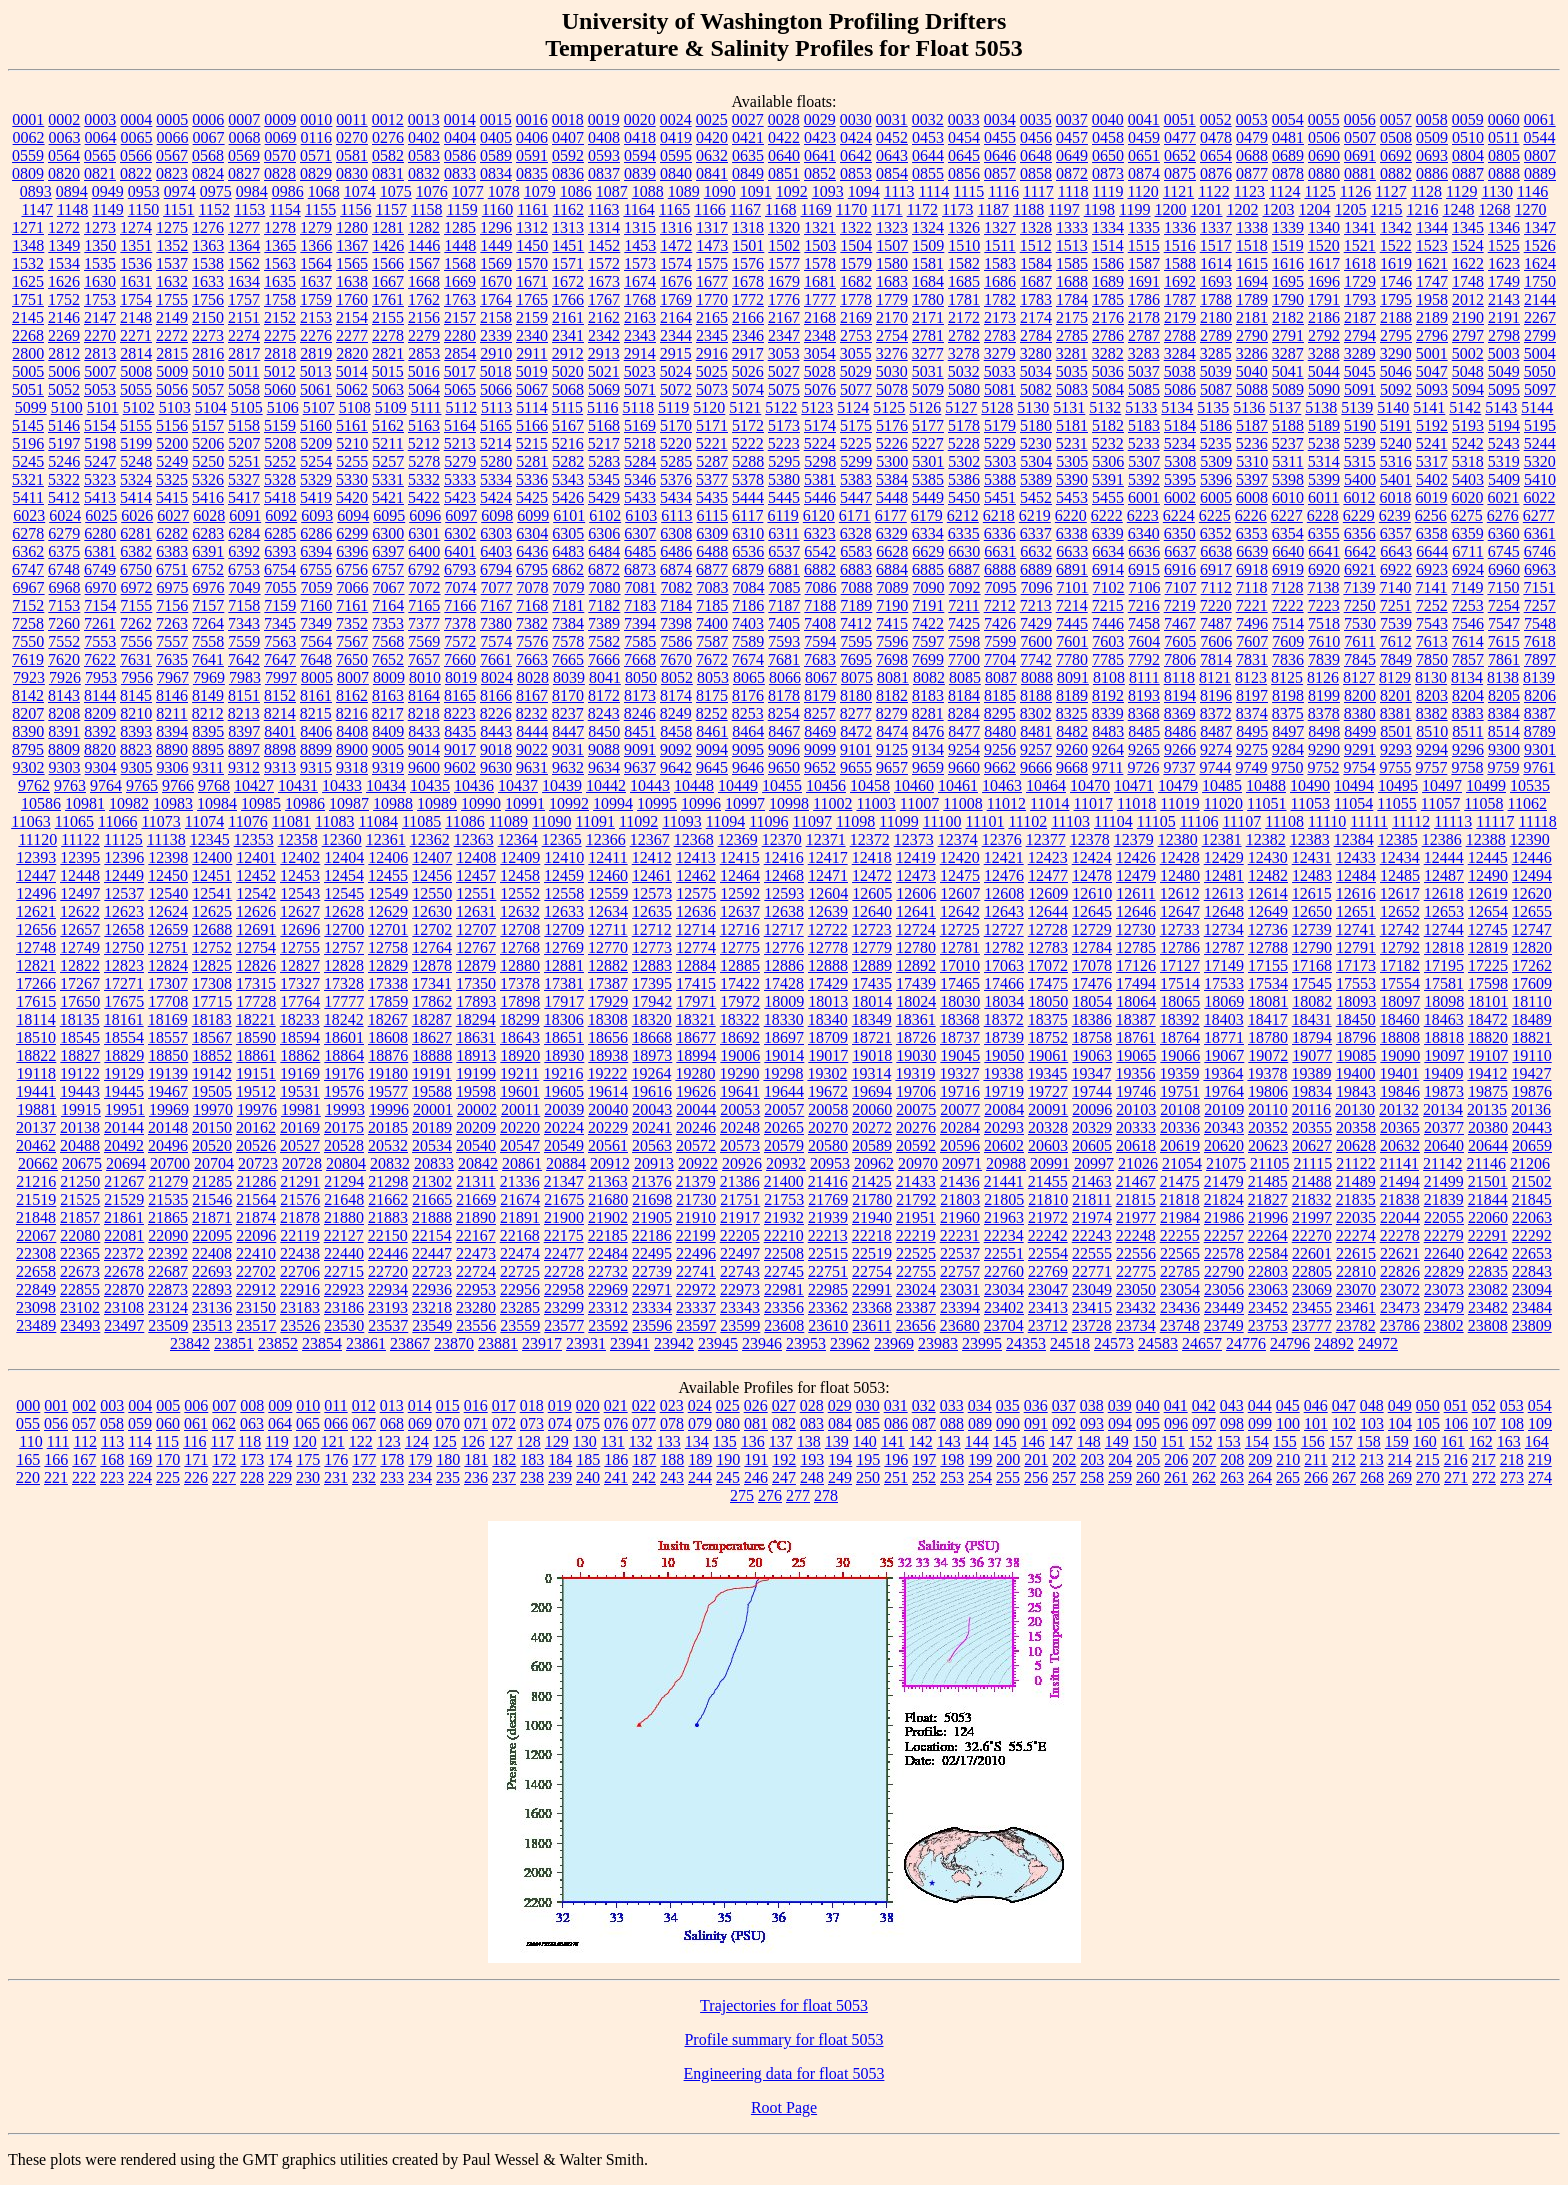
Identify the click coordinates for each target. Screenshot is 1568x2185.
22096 (256, 1235)
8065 (749, 677)
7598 (964, 641)
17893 (476, 1001)
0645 (964, 155)
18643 (520, 1037)
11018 (1136, 803)
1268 (1495, 209)
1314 (604, 227)
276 (770, 1495)
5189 (1324, 425)
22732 (608, 1271)
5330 (352, 479)
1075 (396, 191)
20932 (786, 1163)
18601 (344, 1037)
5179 (1000, 425)
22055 (1444, 1217)
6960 (1504, 569)
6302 (460, 533)
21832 (1312, 1199)
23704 (1004, 1325)
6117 (747, 515)
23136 (212, 1307)
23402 (1004, 1307)
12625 (212, 911)
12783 (1048, 947)
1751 (28, 299)
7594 (820, 641)
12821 (36, 965)
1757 (244, 299)
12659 (168, 929)
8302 (1036, 713)
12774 (696, 947)
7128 (1287, 587)
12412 (652, 857)
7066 (353, 587)
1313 (568, 227)
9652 (820, 767)
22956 (520, 1289)
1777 (820, 299)
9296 (1468, 749)
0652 (1180, 155)
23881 (498, 1343)
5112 (460, 407)
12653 (1444, 911)
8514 (1504, 731)
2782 (964, 335)
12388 (1486, 839)
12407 (432, 857)
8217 (388, 713)
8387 (1540, 713)
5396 (1216, 479)
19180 (388, 1073)
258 (1092, 1477)
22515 (828, 1253)
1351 (136, 245)
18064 (1136, 1001)
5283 (604, 461)
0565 (100, 155)
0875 (1180, 173)
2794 (1360, 335)
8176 (748, 695)
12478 (1092, 875)
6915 (1144, 569)
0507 (1360, 137)
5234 (1180, 443)
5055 (136, 389)
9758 (1467, 767)
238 (532, 1477)
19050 (1004, 1055)
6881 (784, 569)
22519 (872, 1253)
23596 (652, 1325)
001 (56, 1405)
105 (1428, 1423)
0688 (1252, 155)
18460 (1400, 1019)
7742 (1036, 659)
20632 (1400, 1145)
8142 (28, 695)
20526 (256, 1145)
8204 (1468, 695)
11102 (1027, 821)
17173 (1356, 965)
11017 (1092, 803)
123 (389, 1441)
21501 (1488, 1181)
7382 (532, 623)
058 (112, 1423)
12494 (1532, 875)
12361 (386, 839)
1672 (568, 281)
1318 (748, 227)
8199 (1324, 695)
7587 (712, 641)
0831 (388, 173)
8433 (424, 731)
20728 (302, 1163)
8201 (1396, 695)
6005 (1216, 497)
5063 (388, 389)
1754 (136, 299)
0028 (784, 119)
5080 (964, 389)
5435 (712, 497)
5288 (748, 461)
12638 (784, 911)
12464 (740, 875)
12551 (476, 893)
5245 (28, 461)
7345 (280, 623)
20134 (1443, 1109)
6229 (1359, 515)
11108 (1284, 821)
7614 (1468, 641)
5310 (1252, 461)
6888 (1000, 569)
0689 (1288, 155)
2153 (316, 317)
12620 (1532, 893)
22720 (388, 1271)
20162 (256, 1127)
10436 (474, 785)
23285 (520, 1307)
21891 (520, 1217)
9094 (712, 749)
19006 (740, 1055)
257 (1064, 1477)
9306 (173, 767)
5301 (928, 461)
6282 (172, 533)
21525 (80, 1199)
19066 (1180, 1055)
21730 (696, 1199)
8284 (964, 713)
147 (1061, 1441)
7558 (208, 641)
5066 (496, 389)
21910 (696, 1217)
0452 (892, 137)
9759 (1503, 767)
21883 (388, 1217)
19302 (827, 1073)
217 (1484, 1459)
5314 (1324, 461)
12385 (1398, 839)
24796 (1290, 1343)
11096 (768, 821)
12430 (1268, 857)
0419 (676, 137)
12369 (738, 839)
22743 (740, 1271)
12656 (36, 929)
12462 (696, 875)
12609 (1048, 893)
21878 (300, 1217)
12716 (740, 929)
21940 (872, 1217)
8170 (568, 695)
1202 (1243, 209)
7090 (929, 587)
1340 (1324, 227)
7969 (209, 677)
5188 (1288, 425)
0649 (1072, 155)
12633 (564, 911)
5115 (567, 407)
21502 (1532, 1181)
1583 (1000, 263)
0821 (100, 173)
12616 (1356, 893)
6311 (783, 533)
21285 (212, 1181)
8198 (1288, 695)
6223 (1143, 515)
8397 (244, 731)
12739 (1312, 929)
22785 (1180, 1271)
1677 (712, 281)
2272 (172, 335)
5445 (784, 497)
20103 (1136, 1109)
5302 (964, 461)
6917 (1216, 569)
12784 (1092, 947)
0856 (964, 173)
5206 (208, 443)
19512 (256, 1091)
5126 (925, 407)
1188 (1028, 209)
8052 (677, 677)
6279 (64, 533)
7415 (892, 623)
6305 (568, 533)
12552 (520, 893)
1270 (1531, 209)
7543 (1432, 623)
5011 (243, 371)
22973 (740, 1289)
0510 (1468, 137)
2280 (460, 335)
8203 (1432, 695)
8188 (1036, 695)
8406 (316, 731)
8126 (1323, 677)
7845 (1360, 659)
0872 (1072, 173)
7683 (820, 659)
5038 (1180, 371)
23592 (608, 1325)
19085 (1356, 1055)
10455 (782, 785)
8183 (928, 695)
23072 (1400, 1289)
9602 (460, 767)
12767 (476, 947)
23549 (432, 1325)
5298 (820, 461)
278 (826, 1495)
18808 (1400, 1037)
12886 (784, 965)
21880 (344, 1217)
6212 (963, 515)
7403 (748, 623)
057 (84, 1423)
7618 (1540, 641)
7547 (1504, 623)
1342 (1396, 227)
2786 (1108, 335)
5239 (1360, 443)
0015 (496, 119)
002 (84, 1405)
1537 (172, 263)
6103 (641, 515)
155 (1285, 1441)
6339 (1108, 533)
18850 (168, 1055)
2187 (1360, 317)
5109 (391, 407)
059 (140, 1423)
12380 (1178, 839)
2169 (856, 317)
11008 (962, 803)
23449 (1224, 1307)
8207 (28, 713)
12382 (1266, 839)
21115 (1312, 1163)
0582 (388, 155)
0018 (568, 119)
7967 (173, 677)
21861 (124, 1217)
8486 (1180, 731)
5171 (712, 425)
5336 (532, 479)
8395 (208, 731)
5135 (1213, 407)
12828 (344, 965)
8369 (1180, 713)
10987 (349, 803)
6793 (460, 569)
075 (588, 1423)
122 (361, 1441)
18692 (740, 1037)
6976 (209, 587)
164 (1537, 1441)
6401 (460, 551)
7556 (136, 641)
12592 (740, 893)
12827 (300, 965)
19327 (959, 1073)
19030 (916, 1055)
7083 (713, 587)
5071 (640, 389)
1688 (1072, 281)
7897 (1540, 659)
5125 (889, 407)
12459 (564, 875)
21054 (1182, 1163)
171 (196, 1459)
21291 (300, 1181)
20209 (476, 1127)
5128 (997, 407)
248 (812, 1477)
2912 (568, 353)
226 (196, 1477)
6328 (856, 533)
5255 (352, 461)
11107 (1241, 821)
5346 (640, 479)
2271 (136, 335)
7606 (1216, 641)
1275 (172, 227)
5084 (1108, 389)
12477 (1048, 875)
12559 (608, 893)
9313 (280, 767)
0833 (460, 173)
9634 (604, 767)
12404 (344, 857)
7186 (748, 605)
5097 (1540, 389)
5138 (1321, 407)
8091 (1073, 677)
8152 (280, 695)
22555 (1092, 1253)
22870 (124, 1289)
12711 (607, 929)
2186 (1324, 317)
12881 (564, 965)
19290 (739, 1073)
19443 (80, 1091)
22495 (652, 1253)
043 (1232, 1405)
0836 (568, 173)
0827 (244, 173)
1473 (712, 245)
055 (28, 1423)
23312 (608, 1307)
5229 (1000, 443)
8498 (1324, 731)
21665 (432, 1199)
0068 (245, 137)
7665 (568, 659)
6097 (461, 515)
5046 (1396, 371)
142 (921, 1441)
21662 (388, 1199)
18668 (652, 1037)
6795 (532, 569)
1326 (964, 227)
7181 (568, 605)
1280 (352, 227)
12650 (1312, 911)
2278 (388, 335)
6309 (712, 533)
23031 (960, 1289)
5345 (604, 479)
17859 (388, 1001)
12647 (1180, 911)
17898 (520, 1001)
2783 (1000, 335)
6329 (892, 533)
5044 (1324, 371)
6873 (640, 569)
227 (224, 1477)
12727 (1004, 929)
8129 (1395, 677)
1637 (316, 281)
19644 (784, 1091)
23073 (1444, 1289)
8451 (640, 731)
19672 (828, 1091)
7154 (100, 605)
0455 (1000, 137)
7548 (1540, 623)
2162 (604, 317)
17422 (740, 983)
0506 (1324, 137)
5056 (172, 389)
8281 (928, 713)
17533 (1224, 983)
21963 (1004, 1217)
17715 (212, 1001)
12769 (564, 947)
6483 (568, 551)
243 (672, 1477)
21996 (1268, 1217)
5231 (1072, 443)
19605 (564, 1091)
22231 (960, 1235)
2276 (316, 335)
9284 (1288, 749)
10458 (870, 785)
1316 (676, 227)
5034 (1036, 371)
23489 (36, 1325)
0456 (1036, 137)
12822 (80, 965)
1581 (928, 263)
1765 (532, 299)
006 (196, 1405)
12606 (916, 893)
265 (1288, 1477)
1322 (856, 227)
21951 (916, 1217)
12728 (1048, 929)
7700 (964, 659)
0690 (1324, 155)
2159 (532, 317)
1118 (1073, 191)
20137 (36, 1127)
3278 (964, 353)
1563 (280, 263)
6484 (604, 551)
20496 (168, 1145)
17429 (828, 983)
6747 (28, 569)
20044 (696, 1109)
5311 (1287, 461)
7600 (1036, 641)
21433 (916, 1181)
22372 (124, 1253)
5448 (892, 497)
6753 (244, 569)
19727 (1048, 1091)
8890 (172, 749)
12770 (608, 947)
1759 (316, 299)
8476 (928, 731)
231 (336, 1477)
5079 (928, 389)
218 (1512, 1459)
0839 (640, 173)
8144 (100, 695)
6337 (1036, 533)
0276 (388, 137)
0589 (496, 155)
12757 (344, 947)
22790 (1224, 1271)
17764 (300, 1001)
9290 (1324, 749)
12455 (388, 875)
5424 (496, 497)
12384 (1354, 839)
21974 (1092, 1217)
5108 (355, 407)
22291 (1488, 1235)
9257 (1036, 749)
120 (305, 1441)
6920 (1324, 569)
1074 (360, 191)
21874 (256, 1217)
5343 (568, 479)
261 (1176, 1477)
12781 (960, 947)
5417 (244, 497)
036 (1036, 1405)
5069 (604, 389)
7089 (893, 587)
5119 (673, 407)
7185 (712, 605)
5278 (424, 461)
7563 (280, 641)
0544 (1539, 137)
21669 (476, 1199)
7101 (1073, 587)
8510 (1432, 731)
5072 (676, 389)
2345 (712, 335)
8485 (1144, 731)
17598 (1488, 983)
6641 (1324, 551)
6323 (820, 533)
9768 (214, 785)
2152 (280, 317)
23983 (938, 1343)
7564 (316, 641)
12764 (432, 947)
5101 (103, 407)
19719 (1004, 1091)
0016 (532, 119)
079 (700, 1423)
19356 (1135, 1073)
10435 (430, 785)
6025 (101, 515)
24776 (1246, 1343)
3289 (1360, 353)
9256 (1000, 749)
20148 (168, 1127)
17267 (80, 983)
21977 (1136, 1217)
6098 (497, 515)
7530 (1360, 623)
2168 (820, 317)
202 (1064, 1459)
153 (1229, 1441)
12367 (650, 839)
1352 (172, 245)
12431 (1312, 857)
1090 (720, 191)
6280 (100, 533)
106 (1456, 1423)
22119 (299, 1235)
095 (1148, 1423)
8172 (604, 695)
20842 (478, 1163)
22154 (432, 1235)
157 (1341, 1441)
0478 (1216, 137)
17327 (300, 983)
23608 (784, 1325)
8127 (1359, 677)
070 (448, 1423)
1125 (1319, 191)
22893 (212, 1289)
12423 (1048, 857)
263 (1232, 1477)
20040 (608, 1109)
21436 (960, 1181)
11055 (1396, 803)
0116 (316, 137)
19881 (37, 1109)
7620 (64, 659)
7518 (1324, 623)
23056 (1224, 1289)
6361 (1540, 533)
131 (613, 1441)
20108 (1180, 1109)
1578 (820, 263)
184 (560, 1459)
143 (949, 1441)
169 (140, 1459)
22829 (1444, 1271)
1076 (432, 191)
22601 (1312, 1253)
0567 (172, 155)
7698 (892, 659)
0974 (180, 191)
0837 (604, 173)
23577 (564, 1325)
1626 (64, 281)
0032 (928, 119)
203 (1092, 1459)
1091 (756, 191)
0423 (820, 137)
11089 (508, 821)
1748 (1468, 281)
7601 (1072, 641)
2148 (136, 317)
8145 (136, 695)
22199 (696, 1235)
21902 (608, 1217)
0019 (604, 119)
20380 (1488, 1127)
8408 (352, 731)
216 (1456, 1459)
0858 (1036, 173)
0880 (1324, 173)
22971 (652, 1289)
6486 (676, 551)
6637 (1180, 551)
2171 (928, 317)
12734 (1224, 929)
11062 (1527, 803)
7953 (101, 677)
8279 (892, 713)
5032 (964, 371)
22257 (1224, 1235)
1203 (1279, 209)
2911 (531, 353)
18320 (652, 1019)
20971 (962, 1163)
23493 (80, 1325)
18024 (916, 1001)
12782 (1004, 947)
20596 (960, 1145)
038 (1092, 1405)
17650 (80, 1001)
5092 (1396, 389)
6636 (1144, 551)
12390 (1530, 839)
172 (224, 1459)
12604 (828, 893)
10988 (393, 803)
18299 (520, 1019)
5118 (638, 407)
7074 (461, 587)
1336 (1180, 227)
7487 (1216, 623)
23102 (80, 1307)
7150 (1503, 587)
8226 (496, 713)
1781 (964, 299)
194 (840, 1459)
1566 (388, 263)
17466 (1004, 983)
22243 (1092, 1235)
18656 (608, 1037)
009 (280, 1405)
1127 (1390, 191)
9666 (1036, 767)
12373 (914, 839)
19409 (1443, 1073)
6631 (1000, 551)
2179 (1180, 317)
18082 (1312, 1001)
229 (280, 1477)
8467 (784, 731)
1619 (1396, 263)
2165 (712, 317)
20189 (432, 1127)
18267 (388, 1019)
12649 (1268, 911)
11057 (1440, 803)
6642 (1360, 551)
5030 (892, 371)
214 (1400, 1459)
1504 (856, 245)
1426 (388, 245)
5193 (1468, 425)
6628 (892, 551)
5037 (1144, 371)
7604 (1144, 641)
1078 (504, 191)
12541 (212, 893)
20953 (830, 1163)
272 (1484, 1477)
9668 (1072, 767)
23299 (564, 1307)
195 (868, 1459)
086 (896, 1423)
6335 (964, 533)
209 (1260, 1459)
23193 (388, 1307)
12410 (564, 857)
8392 (100, 731)
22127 (344, 1235)
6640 (1288, 551)
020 (588, 1405)
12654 (1488, 911)
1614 (1216, 263)
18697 (784, 1037)
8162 (352, 695)
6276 (1503, 515)
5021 (604, 371)
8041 (605, 677)
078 (672, 1423)
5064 (424, 389)
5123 (817, 407)
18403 (1224, 1019)
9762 (34, 785)
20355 (1312, 1127)
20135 (1487, 1109)
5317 (1432, 461)
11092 (638, 821)
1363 (208, 245)
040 (1148, 1405)
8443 (496, 731)
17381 (564, 983)
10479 (1178, 785)
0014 (460, 119)
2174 (1036, 317)
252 (924, 1477)
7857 (1468, 659)
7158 (244, 605)
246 (756, 1477)
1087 (612, 191)
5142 (1465, 407)
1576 (748, 263)
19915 (81, 1109)
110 (30, 1441)
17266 (36, 983)
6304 (532, 533)
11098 (855, 821)
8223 (460, 713)
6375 (64, 551)
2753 (856, 335)
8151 (244, 695)
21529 (124, 1199)
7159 (280, 605)
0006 (208, 119)
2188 (1396, 317)
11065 (74, 821)
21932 (784, 1217)
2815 (172, 353)
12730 (1136, 929)
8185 (1000, 695)
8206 (1540, 695)
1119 (1108, 191)
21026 (1138, 1163)
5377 (712, 479)
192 (784, 1459)
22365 (80, 1253)
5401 (1396, 479)
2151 (244, 317)
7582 (604, 641)
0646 (1000, 155)
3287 (1288, 353)
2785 (1072, 335)
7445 (1072, 623)
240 (588, 1477)
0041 (1144, 119)
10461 (958, 785)
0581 (352, 155)
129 (557, 1441)
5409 (1504, 479)
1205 (1351, 209)
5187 (1252, 425)
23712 (1048, 1325)
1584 (1036, 263)
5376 (676, 479)
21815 (1136, 1199)
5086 (1180, 389)
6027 (173, 515)
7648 (316, 659)
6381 (100, 551)
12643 (1004, 911)
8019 (461, 677)
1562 (244, 263)
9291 (1360, 749)
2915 (676, 353)
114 (139, 1441)
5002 (1468, 353)
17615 (36, 1001)
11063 (30, 821)
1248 (1459, 209)
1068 (324, 191)
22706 (300, 1271)
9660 (964, 767)
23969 (894, 1343)
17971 (696, 1001)
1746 (1396, 281)
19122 (80, 1073)
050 (1428, 1405)
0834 (496, 173)
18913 (476, 1055)
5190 (1360, 425)
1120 (1142, 191)
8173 (640, 695)
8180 (856, 695)
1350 (100, 245)
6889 (1036, 569)
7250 (1360, 605)
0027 (748, 119)
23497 (124, 1325)
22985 (828, 1289)
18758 (1092, 1037)
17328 (344, 983)
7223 (1324, 605)
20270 (828, 1127)
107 (1484, 1423)
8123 (1251, 677)
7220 (1216, 605)
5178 (964, 425)
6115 (712, 515)
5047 (1432, 371)
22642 (1488, 1253)
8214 (280, 713)
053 (1512, 1405)
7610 (1324, 641)
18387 (1136, 1019)
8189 (1072, 695)
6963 (1540, 569)
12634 (608, 911)
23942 (674, 1343)
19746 (1136, 1091)
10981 (85, 803)
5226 (892, 443)
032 (924, 1405)
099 (1260, 1423)
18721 (872, 1037)
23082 (1488, 1289)
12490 (1488, 875)
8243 (604, 713)
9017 (460, 749)
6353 (1252, 533)
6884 (892, 569)
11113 (1453, 821)
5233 (1144, 443)
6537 (784, 551)
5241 (1432, 443)
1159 (461, 209)
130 (585, 1441)
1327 (1000, 227)
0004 (136, 119)
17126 (1136, 965)
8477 (964, 731)
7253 (1468, 605)
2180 (1216, 317)
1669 (460, 281)
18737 (960, 1037)
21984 (1180, 1217)
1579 (856, 263)
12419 (916, 857)
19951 (125, 1109)
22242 (1048, 1235)
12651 (1356, 911)
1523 (1432, 245)
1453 (640, 245)
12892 (916, 965)
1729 (1360, 281)
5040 (1252, 371)
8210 (136, 713)
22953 (476, 1289)
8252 (712, 713)
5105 (247, 407)
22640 (1444, 1253)
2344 (676, 335)
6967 (29, 587)
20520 (212, 1145)
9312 (244, 767)
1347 (1540, 227)
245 (728, 1477)
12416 (784, 857)
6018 (1395, 497)
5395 (1180, 479)
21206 (1530, 1163)
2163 (640, 317)
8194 (1180, 695)
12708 (520, 929)
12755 (300, 947)
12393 (36, 857)
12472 (872, 875)
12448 (80, 875)
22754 (872, 1271)
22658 (36, 1271)
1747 (1432, 281)
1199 (1134, 209)
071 (476, 1423)
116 (194, 1441)
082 (784, 1423)
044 (1260, 1405)
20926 (742, 1163)
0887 (1468, 173)
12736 (1268, 929)
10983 (173, 803)
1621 (1432, 263)
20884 (566, 1163)
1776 (784, 299)
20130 (1355, 1109)
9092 (676, 749)
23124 (168, 1307)
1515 (1144, 245)
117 (222, 1441)
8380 (1360, 713)
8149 (208, 695)
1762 (424, 299)
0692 (1396, 155)
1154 (284, 209)
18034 (1004, 1001)
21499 (1444, 1181)
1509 (928, 245)
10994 (613, 803)
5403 (1468, 479)
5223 (784, 443)
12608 (1004, 893)
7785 (1108, 659)
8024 (497, 677)
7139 (1359, 587)
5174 (820, 425)
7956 (137, 677)
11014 (1049, 803)
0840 (676, 173)
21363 (608, 1181)
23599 (740, 1325)
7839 (1324, 659)
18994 (696, 1055)
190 (728, 1459)
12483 (1312, 875)
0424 (856, 137)
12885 (740, 965)
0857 (1000, 173)
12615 (1312, 893)
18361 (916, 1019)
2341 (568, 335)
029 (840, 1405)
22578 (1224, 1253)
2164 (676, 317)
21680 (608, 1199)
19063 (1092, 1055)
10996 (701, 803)
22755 (916, 1271)
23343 (740, 1307)
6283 (208, 533)
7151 (1539, 587)
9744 (1215, 767)
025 (728, 1405)
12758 (388, 947)
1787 (1180, 299)
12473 (916, 875)
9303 (65, 767)
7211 (963, 605)
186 (616, 1459)
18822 (36, 1055)
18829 (124, 1055)
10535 (1530, 785)
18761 (1136, 1037)
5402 (1432, 479)
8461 (712, 731)
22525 (916, 1253)
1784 (1072, 299)
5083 (1072, 389)
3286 (1252, 353)
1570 (532, 263)
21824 (1224, 1199)
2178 (1144, 317)
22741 (696, 1271)
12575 (696, 893)
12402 (300, 857)
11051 (1266, 803)
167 (84, 1459)
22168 (520, 1235)
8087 (1001, 677)
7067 (389, 587)
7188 (820, 605)
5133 (1141, 407)
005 (168, 1405)
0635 (748, 155)
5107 (319, 407)
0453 (928, 137)
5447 (856, 497)
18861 (256, 1055)
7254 (1504, 605)
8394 (172, 731)
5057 (208, 389)
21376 (652, 1181)
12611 (1135, 893)
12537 (124, 893)
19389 (1311, 1073)
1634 (244, 281)
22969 (608, 1289)
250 (868, 1477)
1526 (1540, 245)
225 (168, 1477)
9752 (1323, 767)
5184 (1180, 425)
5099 (31, 407)
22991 (872, 1289)
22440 (344, 1253)
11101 (985, 821)
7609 (1288, 641)
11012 (1006, 803)
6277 (1539, 515)
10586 (41, 803)
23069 (1312, 1289)
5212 (424, 443)
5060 (280, 389)
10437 (518, 785)
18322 (740, 1019)
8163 (388, 695)
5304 (1036, 461)
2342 (604, 335)
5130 (1033, 407)
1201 (1207, 209)
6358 (1432, 533)
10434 (386, 785)
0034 (1000, 119)
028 (812, 1405)
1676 (676, 281)
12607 (960, 893)
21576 (300, 1199)
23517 (256, 1325)
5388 (1000, 479)
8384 (1504, 713)
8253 (748, 713)
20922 (698, 1163)
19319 (915, 1073)
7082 (677, 587)
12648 (1224, 911)
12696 (300, 929)
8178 (784, 695)
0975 (216, 191)
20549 (564, 1145)
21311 (475, 1181)
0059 (1468, 119)
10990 (481, 803)
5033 (1000, 371)
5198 (100, 443)
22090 (168, 1235)
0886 (1432, 173)
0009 (280, 119)
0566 (136, 155)
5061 (316, 389)
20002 (477, 1109)
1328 (1036, 227)
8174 (676, 695)
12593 (784, 893)
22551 (1004, 1253)
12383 (1310, 839)
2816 (208, 353)
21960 (960, 1217)
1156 (355, 209)
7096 (1037, 587)
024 (700, 1405)
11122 (80, 839)
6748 (64, 569)
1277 (244, 227)
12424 (1092, 857)
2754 (892, 335)
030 (868, 1405)
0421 (748, 137)
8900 (352, 749)
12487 (1444, 875)
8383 (1468, 713)
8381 (1396, 713)
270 (1428, 1477)
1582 (964, 263)
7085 (785, 587)
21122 (1355, 1163)
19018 (872, 1055)
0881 (1360, 173)
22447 (432, 1253)
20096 (1092, 1109)
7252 (1432, 605)
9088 (604, 749)
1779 (892, 299)
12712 (652, 929)
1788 (1216, 299)
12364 (518, 839)
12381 (1222, 839)
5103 (175, 407)
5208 (280, 443)
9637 (640, 767)
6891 (1072, 569)
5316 (1396, 461)
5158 (244, 425)
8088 (1037, 677)
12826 (256, 965)
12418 (872, 857)
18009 (784, 1001)
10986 (305, 803)
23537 (388, 1325)
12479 (1136, 875)
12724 (916, 929)
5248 (136, 461)
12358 (298, 839)
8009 (389, 677)
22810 (1356, 1271)
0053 (1252, 119)
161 (1453, 1441)
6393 (280, 551)
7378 (460, 623)
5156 (172, 425)
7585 (640, 641)
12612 (1180, 893)
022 (644, 1405)
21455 (1048, 1181)
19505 (212, 1091)
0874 (1144, 173)
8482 (1072, 731)
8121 (1215, 677)
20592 (916, 1145)
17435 (872, 983)
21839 (1444, 1199)
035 (1008, 1405)
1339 (1288, 227)
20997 (1094, 1163)
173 (252, 1459)
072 (504, 1423)
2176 (1108, 317)
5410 (1540, 479)
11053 (1310, 803)
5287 (712, 461)
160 (1425, 1441)
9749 (1251, 767)
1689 (1108, 281)
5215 (532, 443)
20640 (1444, 1145)
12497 (80, 893)
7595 (856, 641)
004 (140, 1405)
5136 (1249, 407)
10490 (1310, 785)
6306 (604, 533)
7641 (208, 659)
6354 (1288, 533)
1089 (684, 191)
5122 (781, 407)
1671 (532, 281)
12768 (520, 947)
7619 (28, 659)
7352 (352, 623)
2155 (388, 317)
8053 (713, 677)
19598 (476, 1091)
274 (1540, 1477)
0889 (1540, 173)
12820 (1532, 947)
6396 (352, 551)
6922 (1396, 569)
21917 (740, 1217)
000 (28, 1405)
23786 (1400, 1325)
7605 (1180, 641)
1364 (244, 245)
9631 (532, 767)
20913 (654, 1163)
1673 (604, 281)
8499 (1360, 731)
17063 (1004, 965)
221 (56, 1477)
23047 (1048, 1289)
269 (1400, 1477)
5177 (928, 425)
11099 (898, 821)
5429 (604, 497)
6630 (964, 551)
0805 (1504, 155)
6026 (137, 515)
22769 (1048, 1271)
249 (840, 1477)
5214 (496, 443)
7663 (532, 659)
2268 (28, 335)
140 (865, 1441)
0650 (1108, 155)
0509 (1432, 137)
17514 (1180, 983)
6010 (1288, 497)
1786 (1144, 299)
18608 (388, 1037)
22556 (1136, 1253)
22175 (564, 1235)
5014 (352, 371)
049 (1400, 1405)
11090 (551, 821)
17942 (652, 1001)
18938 (608, 1055)
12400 (212, 857)
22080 (80, 1235)
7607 (1252, 641)
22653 (1532, 1253)
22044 (1400, 1217)
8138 (1503, 677)
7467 (1180, 623)
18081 (1268, 1001)
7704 (1000, 659)
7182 (604, 605)
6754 (280, 569)
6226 (1251, 515)
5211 (387, 443)
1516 (1180, 245)
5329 (316, 479)
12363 (474, 839)
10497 (1442, 785)
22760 (1004, 1271)
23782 (1356, 1325)
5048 (1468, 371)
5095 (1504, 389)
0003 (100, 119)
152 (1201, 1441)
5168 (604, 425)
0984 (252, 191)
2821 (388, 353)
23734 (1136, 1325)
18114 (35, 1019)
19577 (388, 1091)
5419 (316, 497)
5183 (1144, 425)
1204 (1315, 209)
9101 (856, 749)
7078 (533, 587)
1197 (1063, 209)
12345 (210, 839)
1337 (1216, 227)
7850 (1432, 659)
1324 (928, 227)
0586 (460, 155)
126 (473, 1441)
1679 (784, 281)
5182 (1108, 425)
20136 (1531, 1109)
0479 (1252, 137)
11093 (681, 821)
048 (1372, 1405)
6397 (388, 551)
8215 (316, 713)
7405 (784, 623)
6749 (100, 569)
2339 (496, 335)
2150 (208, 317)
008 (252, 1405)
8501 (1396, 731)
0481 (1288, 137)
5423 (460, 497)
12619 (1488, 893)
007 (224, 1405)
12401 (256, 857)
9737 (1179, 767)
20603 (1048, 1145)
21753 (784, 1199)
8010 (425, 677)
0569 (244, 155)
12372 (870, 839)
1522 (1396, 245)
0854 (892, 173)
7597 (928, 641)
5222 (748, 443)
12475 (960, 875)
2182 (1288, 317)
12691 (256, 929)
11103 (1070, 821)
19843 (1356, 1091)
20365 (1400, 1127)
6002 (1180, 497)
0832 (424, 173)
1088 (648, 191)
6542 (820, 551)
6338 (1072, 533)
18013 (828, 1001)
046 (1316, 1405)
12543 (300, 893)
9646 (748, 767)
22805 (1312, 1271)
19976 (257, 1109)
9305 (137, 767)
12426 (1136, 857)
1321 (820, 227)
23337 (696, 1307)
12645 (1092, 911)
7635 (172, 659)
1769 (676, 299)
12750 (124, 947)
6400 (424, 551)
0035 (1036, 119)
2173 (1000, 317)
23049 (1092, 1289)
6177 (891, 515)
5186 (1216, 425)
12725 (960, 929)
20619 (1180, 1145)
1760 (352, 299)
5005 (28, 371)
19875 (1488, 1091)
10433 (342, 785)
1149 (107, 209)
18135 (80, 1019)
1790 (1288, 299)
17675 (124, 1001)
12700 (344, 929)
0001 (28, 119)
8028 (533, 677)
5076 (820, 389)
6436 (532, 551)
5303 (1000, 461)
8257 (820, 713)
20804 (346, 1163)
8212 (208, 713)
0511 (1503, 137)
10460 (914, 785)
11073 (160, 821)
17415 (696, 983)
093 (1092, 1423)
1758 (280, 299)
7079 (569, 587)
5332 (424, 479)
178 (392, 1459)
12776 (784, 947)
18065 (1180, 1001)
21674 (520, 1199)
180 (448, 1459)
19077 (1312, 1055)
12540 (168, 893)
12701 (388, 929)
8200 (1360, 695)
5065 (460, 389)
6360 (1504, 533)
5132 (1105, 407)
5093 (1432, 389)
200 (1008, 1459)
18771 (1224, 1037)
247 (784, 1477)
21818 (1180, 1199)
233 (392, 1477)
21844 (1488, 1199)
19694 (872, 1091)
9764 (106, 785)
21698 (652, 1199)
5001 (1432, 353)
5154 (100, 425)
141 (893, 1441)
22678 (124, 1271)
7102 (1109, 587)
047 (1344, 1405)
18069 (1224, 1001)
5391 (1108, 479)
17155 (1268, 965)
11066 (117, 821)
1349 (64, 245)
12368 (694, 839)
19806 (1268, 1091)
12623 (124, 911)
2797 (1468, 335)
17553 (1356, 983)
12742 (1400, 929)
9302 (29, 767)
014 (420, 1405)
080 (728, 1423)
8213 (244, 713)
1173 (957, 209)
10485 (1222, 785)
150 (1145, 1441)
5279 (460, 461)
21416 (828, 1181)
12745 (1488, 929)
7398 (676, 623)
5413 (100, 497)
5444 (748, 497)
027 (784, 1405)
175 (308, 1459)
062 (224, 1423)
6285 (280, 533)
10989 (437, 803)
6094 (353, 515)
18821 (1532, 1037)
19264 (651, 1073)
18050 (1048, 1001)
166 (56, 1459)
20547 (520, 1145)
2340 (532, 335)
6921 (1360, 569)
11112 (1411, 821)
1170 (851, 209)
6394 (316, 551)
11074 (204, 821)
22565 (1180, 1253)
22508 (784, 1253)
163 (1509, 1441)
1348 (28, 245)
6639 (1252, 551)
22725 (520, 1271)
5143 (1501, 407)
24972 (1378, 1343)
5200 (172, 443)
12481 (1224, 875)
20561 (608, 1145)
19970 (213, 1109)
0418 (640, 137)
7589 (748, 641)
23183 (300, 1307)
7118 (1251, 587)
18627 (432, 1037)
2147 (100, 317)
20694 (126, 1163)
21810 (1048, 1199)
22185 (608, 1235)
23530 (344, 1325)
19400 (1355, 1073)
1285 (460, 227)
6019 (1431, 497)
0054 (1288, 119)
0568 (208, 155)
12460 (608, 875)
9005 (388, 749)
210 (1288, 1459)
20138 (80, 1127)
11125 (123, 839)
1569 (496, 263)
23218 (432, 1307)
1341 (1360, 227)
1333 (1072, 227)
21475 (1180, 1181)
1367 (352, 245)
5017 (460, 371)
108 (1512, 1423)
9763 (70, 785)
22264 (1268, 1235)
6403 (496, 551)
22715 (344, 1271)
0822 (136, 173)
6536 (748, 551)
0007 (244, 119)
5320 (1540, 461)
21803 (960, 1199)
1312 (532, 227)
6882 (820, 569)
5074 (748, 389)
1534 (64, 263)
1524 (1468, 245)
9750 (1287, 767)
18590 (256, 1037)
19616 (652, 1091)
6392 (244, 551)
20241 (652, 1127)
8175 (712, 695)
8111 (1144, 677)
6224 (1179, 515)
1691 (1144, 281)
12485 (1400, 875)
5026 (748, 371)
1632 (172, 281)
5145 (28, 425)
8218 (424, 713)
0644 (928, 155)
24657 (1202, 1343)
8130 (1431, 677)
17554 (1400, 983)
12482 (1268, 875)
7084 (749, 587)
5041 (1288, 371)
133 (669, 1441)
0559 (28, 155)
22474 (520, 1253)
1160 (497, 209)
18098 (1444, 1001)
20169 (300, 1127)
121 (333, 1441)
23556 (476, 1325)
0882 (1396, 173)
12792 (1400, 947)
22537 (960, 1253)
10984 (217, 803)
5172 (748, 425)
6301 (424, 533)
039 (1120, 1405)
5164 (460, 425)
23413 (1048, 1307)
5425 (532, 497)
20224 (564, 1127)
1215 (1387, 209)
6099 (533, 515)
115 (167, 1441)
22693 (212, 1271)
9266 (1180, 749)
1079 (540, 191)
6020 (1467, 497)
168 (112, 1459)
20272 (872, 1127)
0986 (288, 191)
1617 (1324, 263)
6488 (712, 551)
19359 (1179, 1073)
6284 (244, 533)
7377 (424, 623)
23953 (806, 1343)
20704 (214, 1163)
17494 (1136, 983)
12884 (696, 965)
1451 (568, 245)
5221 (712, 443)
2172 (964, 317)
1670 (496, 281)
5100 (67, 407)
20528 (344, 1145)
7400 (712, 623)
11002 (832, 803)
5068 (568, 389)
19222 (607, 1073)
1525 (1504, 245)
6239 (1395, 515)
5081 (1000, 389)
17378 (520, 983)
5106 (283, 407)
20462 (36, 1145)
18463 (1444, 1019)
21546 (212, 1199)
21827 (1268, 1199)
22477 (564, 1253)
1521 (1360, 245)
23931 (586, 1343)
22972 (696, 1289)
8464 (748, 731)
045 (1288, 1405)
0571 (316, 155)
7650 (352, 659)
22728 (564, 1271)
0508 (1396, 137)
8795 (28, 749)
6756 (352, 569)
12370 (782, 839)
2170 (892, 317)
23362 (828, 1307)
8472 (856, 731)
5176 (892, 425)
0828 (280, 173)
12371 (826, 839)
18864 (344, 1055)
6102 (605, 515)
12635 (652, 911)
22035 (1356, 1217)
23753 (1268, 1325)
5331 (388, 479)
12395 (80, 857)
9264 (1108, 749)
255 (1008, 1477)
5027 (784, 371)
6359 (1468, 533)
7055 (281, 587)
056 (56, 1423)
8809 (64, 749)
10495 (1398, 785)
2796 (1432, 335)
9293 (1396, 749)
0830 (352, 173)
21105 (1269, 1163)
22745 (784, 1271)
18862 (300, 1055)
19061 (1048, 1055)
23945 (718, 1343)
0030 (856, 119)
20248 (740, 1127)
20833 (434, 1163)
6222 (1107, 515)
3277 (928, 353)
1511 (999, 245)
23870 (454, 1343)
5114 (531, 407)
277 (798, 1495)
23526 (300, 1325)
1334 (1108, 227)
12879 (476, 965)
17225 (1488, 965)
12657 (80, 929)
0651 (1144, 155)
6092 (281, 515)
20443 (1532, 1127)
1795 (1396, 299)
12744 (1444, 929)
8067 (821, 677)
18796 (1356, 1037)
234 (420, 1477)
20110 (1267, 1109)
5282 (568, 461)
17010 (960, 965)
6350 (1180, 533)
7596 (892, 641)
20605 (1092, 1145)
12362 (430, 839)
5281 (532, 461)
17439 (916, 983)
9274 (1216, 749)
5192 (1432, 425)
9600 (424, 767)
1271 (28, 227)
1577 (784, 263)
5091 (1360, 389)
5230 (1036, 443)
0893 (36, 191)
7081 (641, 587)
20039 (564, 1109)
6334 (928, 533)
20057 (784, 1109)
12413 (696, 857)
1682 (856, 281)
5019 (532, 371)
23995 (982, 1343)
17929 (608, 1001)
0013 (424, 119)
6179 (927, 515)
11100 (942, 821)
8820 (100, 749)
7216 (1144, 605)
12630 (432, 911)
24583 (1158, 1343)
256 (1036, 1477)
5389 (1036, 479)
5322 (64, 479)
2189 (1432, 317)
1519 (1288, 245)
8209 (100, 713)
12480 (1180, 875)
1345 (1468, 227)
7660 (460, 659)
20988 (1006, 1163)
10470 (1090, 785)
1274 (136, 227)
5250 (208, 461)
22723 (432, 1271)
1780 (928, 299)
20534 (432, 1145)
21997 (1312, 1217)
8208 (64, 713)
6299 (352, 533)
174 (280, 1459)
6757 (388, 569)
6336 (1000, 533)
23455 (1312, 1307)
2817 (244, 353)
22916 (300, 1289)
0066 (173, 137)
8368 (1144, 713)
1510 (964, 245)
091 (1036, 1423)
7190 (892, 605)
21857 (80, 1217)
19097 (1444, 1055)
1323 (892, 227)
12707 (476, 929)
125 (445, 1441)
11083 (334, 821)
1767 (604, 299)
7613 (1432, 641)
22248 (1136, 1235)
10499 (1486, 785)
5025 (712, 371)
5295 (784, 461)
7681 (784, 659)
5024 (676, 371)
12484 (1356, 875)
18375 (1048, 1019)
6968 (65, 587)
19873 (1444, 1091)
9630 (496, 767)
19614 (608, 1091)
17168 (1312, 965)
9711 (1107, 767)
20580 (828, 1145)
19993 (345, 1109)
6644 (1432, 551)
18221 (256, 1019)
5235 (1216, 443)
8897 (244, 749)
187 (644, 1459)
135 (725, 1441)
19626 (696, 1091)
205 (1148, 1459)
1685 (964, 281)
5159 (280, 425)
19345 (1047, 1073)
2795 (1396, 335)
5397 (1252, 479)
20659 (1532, 1145)
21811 (1091, 1199)
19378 (1267, 1073)
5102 (139, 407)
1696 (1324, 281)
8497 (1288, 731)
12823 (124, 965)
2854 (460, 353)
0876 (1216, 173)
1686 (1000, 281)
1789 (1252, 299)
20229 (608, 1127)
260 (1148, 1477)
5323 (100, 479)
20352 (1268, 1127)
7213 (1036, 605)
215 (1428, 1459)
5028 (820, 371)
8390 (28, 731)
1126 (1355, 191)
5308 (1180, 461)
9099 (820, 749)
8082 (929, 677)
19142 (212, 1073)
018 (532, 1405)
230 (308, 1477)
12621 (36, 911)
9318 (352, 767)
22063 (1532, 1217)
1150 (143, 209)
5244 (1540, 443)
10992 (569, 803)
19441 (36, 1091)
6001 (1144, 497)
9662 (1000, 767)
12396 (124, 857)
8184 (964, 695)
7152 (28, 605)
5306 (1108, 461)
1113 (899, 191)
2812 (64, 353)
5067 (532, 389)
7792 (1144, 659)
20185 (388, 1127)
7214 (1072, 605)
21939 (828, 1217)
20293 (1004, 1127)
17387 (608, 983)
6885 (928, 569)
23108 (124, 1307)
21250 (80, 1181)
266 (1316, 1477)
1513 (1072, 245)
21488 (1312, 1181)
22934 (388, 1289)
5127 (961, 407)
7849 (1396, 659)
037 (1064, 1405)
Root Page (784, 2107)
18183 (212, 1019)
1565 (352, 263)
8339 (1108, 713)
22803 (1268, 1271)
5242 (1468, 443)
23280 (476, 1307)
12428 (1180, 857)
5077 (856, 389)
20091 (1048, 1109)
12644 (1048, 911)
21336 (520, 1181)
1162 (568, 209)
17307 (168, 983)
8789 (1540, 731)
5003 (1504, 353)
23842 (190, 1343)
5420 (352, 497)
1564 (316, 263)
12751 (168, 947)
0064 (101, 137)
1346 (1504, 227)
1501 (748, 245)
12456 (432, 875)
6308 (676, 533)
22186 (652, 1235)
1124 (1284, 191)
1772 (748, 299)
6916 (1180, 569)
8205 (1504, 695)
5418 (280, 497)
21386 (740, 1181)
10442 (606, 785)
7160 (316, 605)
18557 (168, 1037)
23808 (1488, 1325)
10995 (657, 803)
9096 (784, 749)
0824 (208, 173)
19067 (1224, 1055)
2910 (496, 353)
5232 (1108, 443)
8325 (1072, 713)
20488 (80, 1145)
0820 (64, 173)
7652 (388, 659)
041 (1176, 1405)
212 (1344, 1459)
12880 (520, 965)
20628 (1356, 1145)
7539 (1396, 623)
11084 (377, 821)
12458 (520, 875)
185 (588, 1459)
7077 (497, 587)
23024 (916, 1289)
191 (756, 1459)
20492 (124, 1145)
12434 (1400, 857)
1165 (674, 209)
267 (1344, 1477)
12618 (1444, 893)
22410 (256, 1253)
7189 (856, 605)
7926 (65, 677)
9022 (532, 749)
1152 (214, 209)
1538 (208, 263)
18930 (564, 1055)
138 (809, 1441)
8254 (784, 713)
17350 (476, 983)
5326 (208, 479)
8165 (460, 695)
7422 (928, 623)
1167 (745, 209)
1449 (496, 245)
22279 (1444, 1235)
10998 (789, 803)
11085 (421, 821)
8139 (1539, 677)
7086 (821, 587)
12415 (740, 857)
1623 (1504, 263)
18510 (36, 1037)
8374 (1252, 713)
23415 (1092, 1307)
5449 (928, 497)
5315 (1360, 461)
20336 (1180, 1127)
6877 (712, 569)
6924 (1468, 569)
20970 (918, 1163)
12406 (388, 857)
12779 (872, 947)
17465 (960, 983)
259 (1120, 1477)
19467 (168, 1091)
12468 (784, 875)
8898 (280, 749)
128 (529, 1441)
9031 (568, 749)
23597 (696, 1325)
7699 (928, 659)
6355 (1324, 533)
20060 (872, 1109)
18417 (1268, 1019)
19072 (1268, 1055)
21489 (1356, 1181)
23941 (630, 1343)
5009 (172, 371)
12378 (1090, 839)
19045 (960, 1055)
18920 (520, 1055)
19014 (784, 1055)
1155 (320, 209)
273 (1512, 1477)
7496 (1252, 623)
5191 (1396, 425)
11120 (37, 839)
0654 (1216, 155)
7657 (424, 659)
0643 (892, 155)
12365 (562, 839)
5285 (676, 461)
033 (952, 1405)
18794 (1312, 1037)
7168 (532, 605)
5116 (602, 407)
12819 (1488, 947)
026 (756, 1405)
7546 (1468, 623)
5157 (208, 425)
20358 (1356, 1127)
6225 (1215, 515)
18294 (476, 1019)
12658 (124, 929)
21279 (168, 1181)
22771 (1092, 1271)
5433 (640, 497)
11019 (1179, 803)
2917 (748, 353)
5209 (316, 443)
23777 (1312, 1325)
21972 (1048, 1217)
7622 (100, 659)
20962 (874, 1163)
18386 (1092, 1019)
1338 (1252, 227)
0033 (964, 119)
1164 (638, 209)
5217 (604, 443)
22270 (1312, 1235)
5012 (280, 371)
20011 (520, 1109)
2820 (352, 353)
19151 (256, 1073)
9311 (208, 767)
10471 (1134, 785)
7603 (1108, 641)
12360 (342, 839)
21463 (1092, 1181)
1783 (1036, 299)
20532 (388, 1145)
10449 (738, 785)
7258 (28, 623)
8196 (1216, 695)
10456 (826, 785)
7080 (605, 587)
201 (1036, 1459)
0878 (1288, 173)
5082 (1036, 389)
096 (1176, 1423)
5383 (856, 479)
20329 (1092, 1127)
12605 (872, 893)
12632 (520, 911)
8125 (1287, 677)
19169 (300, 1073)
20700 (170, 1163)
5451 (1000, 497)
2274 (244, 335)
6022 (1539, 497)
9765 (142, 785)
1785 (1108, 299)
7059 (317, 587)
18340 (828, 1019)
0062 (29, 137)
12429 (1224, 857)
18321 (696, 1019)
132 (641, 1441)
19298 (783, 1073)
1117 (1038, 191)
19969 (169, 1109)
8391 (64, 731)
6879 (748, 569)
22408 (212, 1253)
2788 (1180, 335)
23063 (1268, 1289)
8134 (1467, 677)
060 (168, 1423)
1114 (934, 191)
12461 (652, 875)
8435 (460, 731)
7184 (676, 605)
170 (168, 1459)
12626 (256, 911)
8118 (1179, 677)
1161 (532, 209)
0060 (1504, 119)
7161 (352, 605)
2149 (172, 317)
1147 (37, 209)
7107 (1181, 587)
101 (1316, 1423)
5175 (856, 425)
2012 (1468, 299)
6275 (1467, 515)
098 (1232, 1423)
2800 (28, 353)
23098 (36, 1307)
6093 (317, 515)
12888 (828, 965)
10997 (745, 803)
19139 (168, 1073)
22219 (916, 1235)
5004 (1540, 353)
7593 (784, 641)
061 (196, 1423)
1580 (892, 263)
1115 (968, 191)
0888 (1504, 173)
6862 (568, 569)
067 (364, 1423)
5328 (280, 479)
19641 (740, 1091)
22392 (168, 1253)
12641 (916, 911)
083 (812, 1423)
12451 (212, 875)
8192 (1108, 695)
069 (420, 1423)
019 (560, 1405)
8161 (316, 695)
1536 (136, 263)
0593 (604, 155)
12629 (388, 911)
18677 (696, 1037)
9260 (1072, 749)
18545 (80, 1037)
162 (1481, 1441)
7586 (676, 641)
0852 (820, 173)
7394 (640, 623)
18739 (1004, 1037)
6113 (676, 515)
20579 (784, 1145)
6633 (1072, 551)
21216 (36, 1181)
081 (756, 1423)
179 (420, 1459)
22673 (80, 1271)
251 (896, 1477)
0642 (856, 155)
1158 (426, 209)
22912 (256, 1289)
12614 (1268, 893)
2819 (316, 353)
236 (476, 1477)
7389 (604, 623)
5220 (676, 443)
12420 (960, 857)
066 (336, 1423)
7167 (496, 605)
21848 (36, 1217)
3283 (1144, 353)
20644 (1488, 1145)
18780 (1268, 1037)
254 (980, 1477)
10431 (298, 785)
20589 (872, 1145)
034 (980, 1405)
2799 (1540, 335)
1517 (1216, 245)
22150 (388, 1235)
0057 (1396, 119)
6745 (1504, 551)
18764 (1180, 1037)
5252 (280, 461)
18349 (872, 1019)
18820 (1488, 1037)
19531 (300, 1091)
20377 (1444, 1127)
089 (980, 1423)
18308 (608, 1019)
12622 (80, 911)
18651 (564, 1037)
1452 (604, 245)
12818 (1444, 947)
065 (308, 1423)
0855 (928, 173)
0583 (424, 155)
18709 (828, 1037)
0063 (65, 137)
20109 (1224, 1109)
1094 (864, 191)
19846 (1400, 1091)
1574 (676, 263)
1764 (496, 299)
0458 (1108, 137)
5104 (211, 407)
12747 (1532, 929)
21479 (1224, 1181)
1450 (532, 245)
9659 (928, 767)
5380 (784, 479)
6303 (496, 533)
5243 (1504, 443)
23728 (1092, 1325)
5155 (136, 425)
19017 (828, 1055)
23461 (1356, 1307)
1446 (424, 245)
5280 (496, 461)
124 (417, 1441)
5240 (1396, 443)
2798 (1504, 335)
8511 (1467, 731)
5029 (856, 371)
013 (392, 1405)
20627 (1312, 1145)
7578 (568, 641)
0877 (1252, 173)
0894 (72, 191)
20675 (82, 1163)
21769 (828, 1199)
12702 (432, 929)
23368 (872, 1307)
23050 (1136, 1289)
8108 (1109, 677)
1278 (280, 227)
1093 (828, 191)
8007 (353, 677)
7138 (1323, 587)
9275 (1252, 749)
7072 (425, 587)
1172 (922, 209)
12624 (168, 911)
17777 (344, 1001)
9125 (892, 749)
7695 (856, 659)
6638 (1216, 551)
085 (868, 1423)
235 (448, 1477)
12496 (36, 893)
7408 (820, 623)
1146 (1532, 191)
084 (840, 1423)
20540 (476, 1145)
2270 (100, 335)
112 (84, 1441)
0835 (532, 173)
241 (616, 1477)
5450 (964, 497)
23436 (1180, 1307)
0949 (108, 191)
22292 (1532, 1235)
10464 (1046, 785)
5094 (1468, 389)
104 (1400, 1423)
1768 (640, 299)
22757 (960, 1271)
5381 (820, 479)
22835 (1488, 1271)
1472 (676, 245)
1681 (820, 281)
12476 (1004, 875)
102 (1344, 1423)
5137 (1285, 407)
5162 (388, 425)
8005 (317, 677)
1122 (1213, 191)
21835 (1356, 1199)
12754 (256, 947)
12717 (784, 929)
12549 (388, 893)
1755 (172, 299)
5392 (1144, 479)
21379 (696, 1181)
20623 (1268, 1145)
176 (336, 1459)
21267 (124, 1181)
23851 (234, 1343)
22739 (652, 1271)
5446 (820, 497)
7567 (352, 641)
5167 (568, 425)
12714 (696, 929)
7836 (1288, 659)
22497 (740, 1253)
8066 (785, 677)
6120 (819, 515)
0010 (316, 119)
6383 (172, 551)
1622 (1468, 263)
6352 (1216, 533)
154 (1257, 1441)
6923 (1432, 569)
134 (697, 1441)
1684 (928, 281)
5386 (964, 479)
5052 (64, 389)
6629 (928, 551)
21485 (1268, 1181)
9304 (101, 767)
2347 (784, 335)
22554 (1048, 1253)
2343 (640, 335)
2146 (64, 317)
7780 (1072, 659)
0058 (1432, 119)
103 (1372, 1423)
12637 (740, 911)
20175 (344, 1127)
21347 (564, 1181)
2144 (1540, 299)
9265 (1144, 749)
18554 (124, 1037)
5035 (1072, 371)
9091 (640, 749)
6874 (676, 569)
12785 (1136, 947)
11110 (1327, 821)
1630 (100, 281)
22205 (740, 1235)
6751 (172, 569)
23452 (1268, 1307)
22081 (124, 1235)
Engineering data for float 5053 (784, 2073)
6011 (1323, 497)
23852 (278, 1343)
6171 (855, 515)
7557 (172, 641)
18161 (124, 1019)
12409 (520, 857)
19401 (1399, 1073)
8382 (1432, 713)
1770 (712, 299)
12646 (1136, 911)
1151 (178, 209)
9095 (748, 749)
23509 (168, 1325)
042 (1204, 1405)
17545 (1312, 983)
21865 (168, 1217)
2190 (1468, 317)
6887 (964, 569)
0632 (712, 155)
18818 (1444, 1037)
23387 (916, 1307)
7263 (172, 623)
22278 (1400, 1235)
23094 (1532, 1289)
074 (560, 1423)
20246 (696, 1127)
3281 (1072, 353)
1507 (892, 245)
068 (392, 1423)
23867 (410, 1343)
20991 (1050, 1163)
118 (249, 1441)
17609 (1532, 983)
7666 (604, 659)
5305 (1072, 461)
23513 (212, 1325)
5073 (712, 389)
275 (742, 1495)
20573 (740, 1145)
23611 (871, 1325)
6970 (101, 587)
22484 (608, 1253)
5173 (784, 425)
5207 (244, 443)
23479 (1444, 1307)
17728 (256, 1001)
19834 (1312, 1091)
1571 (568, 263)
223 (112, 1477)
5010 (208, 371)
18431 (1312, 1019)
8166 (496, 695)
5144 (1537, 407)
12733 (1180, 929)
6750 (136, 569)
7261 (100, 623)
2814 (136, 353)
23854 (322, 1343)
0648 (1036, 155)
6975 (173, 587)
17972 (740, 1001)
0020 (640, 119)
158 (1369, 1441)
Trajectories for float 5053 (784, 2005)
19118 (36, 1073)
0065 (137, 137)
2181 (1252, 317)
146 (1033, 1441)
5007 (100, 371)
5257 (388, 461)
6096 (425, 515)
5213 (460, 443)
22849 (36, 1289)
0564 (64, 155)
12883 (652, 965)
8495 (1252, 731)
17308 (212, 983)
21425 (872, 1181)
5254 (316, 461)
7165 (424, 605)
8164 (424, 695)
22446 (388, 1253)
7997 (281, 677)
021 (616, 1405)
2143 (1504, 299)
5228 (964, 443)
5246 (64, 461)
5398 (1288, 479)
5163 (424, 425)
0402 (424, 137)
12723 (872, 929)
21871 (212, 1217)
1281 (388, 227)
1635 (280, 281)
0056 (1360, 119)
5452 (1036, 497)
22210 (784, 1235)
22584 (1268, 1253)
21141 (1399, 1163)
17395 (652, 983)
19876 (1532, 1091)
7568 (388, 641)
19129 (124, 1073)
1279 (316, 227)
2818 (280, 353)
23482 (1488, 1307)
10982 (129, 803)
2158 (496, 317)
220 (28, 1477)
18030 (960, 1001)
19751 (1180, 1091)
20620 (1224, 1145)
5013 (316, 371)
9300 (1504, 749)
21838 (1400, 1199)
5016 (424, 371)
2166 (748, 317)
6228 (1323, 515)
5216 (568, 443)
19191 (432, 1073)
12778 (828, 947)
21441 (1004, 1181)
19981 (301, 1109)
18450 (1356, 1019)
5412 (64, 497)
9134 (928, 749)
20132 (1399, 1109)
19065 (1136, 1055)
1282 (424, 227)
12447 (36, 875)
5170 (676, 425)
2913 (604, 353)
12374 (958, 839)
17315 (256, 983)
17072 (1048, 965)
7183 (640, 605)
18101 (1488, 1001)
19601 (520, 1091)
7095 (1001, 587)
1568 (460, 263)
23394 (960, 1307)
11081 (291, 821)
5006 (64, 371)
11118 (1538, 821)
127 (501, 1441)
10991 (525, 803)
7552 (64, 641)
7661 (496, 659)
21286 (256, 1181)
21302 (432, 1181)
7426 (1000, 623)
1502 (784, 245)
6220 (1071, 515)
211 (1315, 1459)
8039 (569, 677)
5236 (1252, 443)
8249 (676, 713)
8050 (641, 677)
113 (112, 1441)
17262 (1532, 965)
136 (753, 1441)
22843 (1532, 1271)
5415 (172, 497)
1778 (856, 299)
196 (896, 1459)
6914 (1108, 569)
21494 (1400, 1181)
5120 (709, 407)
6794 (496, 569)
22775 (1136, 1271)
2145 (28, 317)
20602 (1004, 1145)
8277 (856, 713)
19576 (344, 1091)
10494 (1354, 785)
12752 (212, 947)
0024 (676, 119)
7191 (928, 605)
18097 (1400, 1001)
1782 (1000, 299)
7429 (1036, 623)
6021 (1503, 497)
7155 (136, 605)
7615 (1504, 641)
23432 (1136, 1307)
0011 (351, 119)
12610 (1092, 893)
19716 (960, 1091)
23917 (542, 1343)
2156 (424, 317)
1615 (1252, 263)
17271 (124, 983)
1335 (1144, 227)
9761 (1539, 767)
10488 (1266, 785)
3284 (1180, 353)
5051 (28, 389)
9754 (1359, 767)
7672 (712, 659)
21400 (784, 1181)
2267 (1540, 317)
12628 (344, 911)
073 (532, 1423)
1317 (712, 227)
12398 (168, 857)
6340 (1144, 533)
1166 (709, 209)
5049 (1504, 371)
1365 (280, 245)
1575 (712, 263)
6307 (640, 533)
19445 (124, 1091)
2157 (460, 317)
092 (1064, 1423)
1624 (1540, 263)
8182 (892, 695)
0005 (172, 119)
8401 (280, 731)
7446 (1108, 623)
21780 (872, 1199)
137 (781, 1441)
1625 (28, 281)
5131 (1069, 407)
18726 (916, 1037)
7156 (172, 605)
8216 (352, 713)
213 (1372, 1459)
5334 (496, 479)
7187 (784, 605)
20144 (124, 1127)
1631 (136, 281)
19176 (344, 1073)
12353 (254, 839)
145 (1005, 1441)
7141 (1431, 587)
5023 (640, 371)
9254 (964, 749)
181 (476, 1459)
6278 (28, 533)
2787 (1144, 335)
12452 (256, 875)
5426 (568, 497)
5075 (784, 389)
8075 (857, 677)
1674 (640, 281)
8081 (893, 677)
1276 (208, 227)
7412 (856, 623)
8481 (1036, 731)
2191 (1504, 317)
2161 (568, 317)
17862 (432, 1001)
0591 (532, 155)
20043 (652, 1109)
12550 (432, 893)
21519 (36, 1199)
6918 (1252, 569)
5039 (1216, 371)
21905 (652, 1217)
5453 (1072, 497)
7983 (245, 677)
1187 (992, 209)
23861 (366, 1343)
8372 (1216, 713)
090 (1008, 1423)
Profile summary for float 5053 (783, 2039)
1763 (460, 299)
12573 (652, 893)
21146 (1486, 1163)
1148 (72, 209)
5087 (1216, 389)
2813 (100, 353)
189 (700, 1459)
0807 (1540, 155)
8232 (532, 713)
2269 (64, 335)
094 (1120, 1423)
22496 (696, 1253)
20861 (522, 1163)
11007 (919, 803)
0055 (1324, 119)
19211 (519, 1073)
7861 (1504, 659)
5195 (1540, 425)
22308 (36, 1253)
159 (1397, 1441)
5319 (1504, 461)
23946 (762, 1343)
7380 (496, 623)
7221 (1252, 605)
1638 (352, 281)
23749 (1224, 1325)
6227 (1287, 515)
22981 (784, 1289)
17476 (1092, 983)
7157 (208, 605)
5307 (1144, 461)
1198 (1099, 209)
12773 (652, 947)
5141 (1429, 407)
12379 (1134, 839)
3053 (784, 353)
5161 (352, 425)
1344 (1432, 227)
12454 (344, 875)
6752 (208, 569)
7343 (244, 623)
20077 (960, 1109)
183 (532, 1459)
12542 (256, 893)
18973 (652, 1055)
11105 (1156, 821)
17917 (564, 1001)
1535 (100, 263)
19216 (563, 1073)
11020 (1223, 803)
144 (977, 1441)
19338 (1003, 1073)
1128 (1426, 191)
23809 (1532, 1325)
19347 (1091, 1073)
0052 (1216, 119)
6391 (208, 551)
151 (1173, 1441)
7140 (1395, 587)
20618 (1136, 1145)
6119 (782, 515)
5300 (892, 461)
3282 (1108, 353)
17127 (1180, 965)
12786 (1180, 947)
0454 (964, 137)
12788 (1268, 947)
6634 (1108, 551)
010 (308, 1405)
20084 (1004, 1109)
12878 (432, 965)
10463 (1002, 785)
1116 (1003, 191)
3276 (892, 353)
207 (1204, 1459)
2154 (352, 317)
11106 (1199, 821)
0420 (712, 137)
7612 (1396, 641)
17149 (1224, 965)
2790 (1252, 335)
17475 (1048, 983)
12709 (564, 929)
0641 (820, 155)
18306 (564, 1019)
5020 (568, 371)
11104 (1113, 821)
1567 (424, 263)
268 (1372, 1477)
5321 (28, 479)
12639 (828, 911)
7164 (388, 605)
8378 (1324, 713)
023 (672, 1405)
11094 (725, 821)
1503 (820, 245)
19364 (1223, 1073)
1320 (784, 227)
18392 (1180, 1019)
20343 (1224, 1127)
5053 (100, 389)
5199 (136, 443)
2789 (1216, 335)
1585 (1072, 263)
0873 (1108, 173)
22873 (168, 1289)
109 (1540, 1423)
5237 (1288, 443)
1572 (604, 263)
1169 (815, 209)
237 (504, 1477)
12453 (300, 875)
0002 (64, 119)
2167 (784, 317)
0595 (676, 155)
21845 (1532, 1199)
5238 (1324, 443)
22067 (36, 1235)
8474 (892, 731)
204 (1120, 1459)
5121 (745, 407)
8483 (1108, 731)
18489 (1532, 1019)
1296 (496, 227)
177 (364, 1459)
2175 (1072, 317)
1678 (748, 281)
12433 (1356, 857)
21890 (476, 1217)
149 (1117, 1441)
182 (504, 1459)
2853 (424, 353)
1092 (792, 191)
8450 (604, 731)
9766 (178, 785)
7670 (676, 659)
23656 (916, 1325)
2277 (352, 335)
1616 (1288, 263)
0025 (712, 119)
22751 (828, 1271)
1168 (780, 209)
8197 (1252, 695)
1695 (1288, 281)
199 (980, 1459)
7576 (532, 641)
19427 (1531, 1073)
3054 (820, 353)
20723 (258, 1163)
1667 (388, 281)
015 (448, 1405)
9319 (388, 767)
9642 (676, 767)
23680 (960, 1325)
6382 (136, 551)
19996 (389, 1109)
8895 (208, 749)
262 (1204, 1477)
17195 (1444, 965)
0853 (856, 173)
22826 (1400, 1271)
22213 (828, 1235)
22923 (344, 1289)
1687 (1036, 281)
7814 (1216, 659)
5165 (496, 425)
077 (644, 1423)
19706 (916, 1091)
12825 (212, 965)
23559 (520, 1325)
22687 (168, 1271)
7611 (1359, 641)
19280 (695, 1073)
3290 (1396, 353)
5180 (1036, 425)
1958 (1432, 299)
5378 (748, 479)
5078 (892, 389)
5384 (892, 479)
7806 (1180, 659)
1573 (640, 263)
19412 (1487, 1073)
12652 (1400, 911)
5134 (1177, 407)
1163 (603, 209)
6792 (424, 569)
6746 (1540, 551)
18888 (432, 1055)
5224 (820, 443)
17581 (1444, 983)
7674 (748, 659)
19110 (1531, 1055)
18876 (388, 1055)
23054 (1180, 1289)
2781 (928, 335)
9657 (892, 767)
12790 (1312, 947)
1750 (1540, 281)
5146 (64, 425)
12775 (740, 947)
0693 (1432, 155)
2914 (640, 353)
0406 (532, 137)
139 (837, 1441)
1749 (1504, 281)
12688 (212, 929)
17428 (784, 983)
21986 (1224, 1217)
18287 (432, 1019)
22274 (1356, 1235)
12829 (388, 965)
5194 (1504, 425)
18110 (1531, 1001)
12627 (300, 911)
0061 (1540, 119)
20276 (916, 1127)
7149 (1467, 587)
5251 (244, 461)
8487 (1216, 731)
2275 (280, 335)
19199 (476, 1073)
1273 (100, 227)
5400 (1360, 479)
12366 (606, 839)
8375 (1288, 713)
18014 (872, 1001)
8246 (640, 713)
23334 (652, 1307)
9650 (784, 767)
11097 (812, 821)
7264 (208, 623)
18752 (1048, 1037)
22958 (564, 1289)
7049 (245, 587)
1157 (391, 209)
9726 (1143, 767)
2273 (208, 335)
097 (1204, 1423)
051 (1456, 1405)
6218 (999, 515)
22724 (476, 1271)
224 (140, 1477)
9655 (856, 767)
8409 (388, 731)
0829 (316, 173)
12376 (1002, 839)
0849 (748, 173)
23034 (1004, 1289)
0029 (820, 119)
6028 (209, 515)
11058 (1483, 803)
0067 (209, 137)
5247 (100, 461)
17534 (1268, 983)
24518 (1070, 1343)
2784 (1036, 335)
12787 (1224, 947)
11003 (875, 803)
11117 (1495, 821)
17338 (388, 983)
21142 (1442, 1163)
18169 (168, 1019)
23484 (1532, 1307)
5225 (856, 443)
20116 (1311, 1109)
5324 (136, 479)
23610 (828, 1325)
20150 (212, 1127)
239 (560, 1477)
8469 (820, 731)
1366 (316, 245)
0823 (172, 173)
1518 (1252, 245)
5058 (244, 389)
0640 (784, 155)
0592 (568, 155)
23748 (1180, 1325)
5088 (1252, 389)
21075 (1226, 1163)
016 (476, 1405)
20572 (696, 1145)
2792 (1324, 335)
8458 (676, 731)
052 (1484, 1405)
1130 (1496, 191)
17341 (432, 983)
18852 (212, 1055)
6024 (65, 515)
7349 (316, 623)
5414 (136, 497)
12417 (828, 857)
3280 (1036, 353)
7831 (1252, 659)
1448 (460, 245)
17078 (1092, 965)
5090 (1324, 389)
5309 (1216, 461)
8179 (820, 695)
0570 (280, 155)
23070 (1356, 1289)
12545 (344, 893)
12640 (872, 911)
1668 (424, 281)
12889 (872, 965)
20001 (433, 1109)
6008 (1252, 497)
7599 (1000, 641)
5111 (426, 407)
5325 (172, 479)
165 (28, 1459)
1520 (1324, 245)
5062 (352, 389)
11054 (1353, 803)
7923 (29, 677)
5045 (1360, 371)
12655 (1532, 911)
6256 (1431, 515)
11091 (595, 821)
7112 (1216, 587)
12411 (607, 857)
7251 (1396, 605)
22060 (1488, 1217)
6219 (1035, 515)
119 (276, 1441)
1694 (1252, 281)
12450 (168, 875)
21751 (740, 1199)
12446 (1532, 857)
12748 (36, 947)
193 (812, 1459)
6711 (1467, 551)
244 (700, 1477)
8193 (1144, 695)
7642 (244, 659)
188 (672, 1459)
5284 (640, 461)
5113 (496, 407)
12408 (476, 857)
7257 (1540, 605)
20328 (1048, 1127)
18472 (1488, 1019)
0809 (28, 173)
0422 (784, 137)
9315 (316, 767)
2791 (1288, 335)
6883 (856, 569)
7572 (460, 641)
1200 (1171, 209)
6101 (569, 515)
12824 (168, 965)
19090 (1400, 1055)
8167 (532, 695)
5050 (1540, 371)
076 (616, 1423)
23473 (1400, 1307)
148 (1089, 1441)
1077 (468, 191)
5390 (1072, 479)
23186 (344, 1307)
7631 (136, 659)
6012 (1359, 497)
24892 (1334, 1343)
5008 (136, 371)
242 (644, 1477)
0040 (1108, 119)
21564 (256, 1199)
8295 (1000, 713)
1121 (1178, 191)
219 (1540, 1459)
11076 (247, 821)
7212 (1000, 605)
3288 (1324, 353)
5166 (532, 425)
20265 (784, 1127)
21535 (168, 1199)
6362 (28, 551)
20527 (300, 1145)
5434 (676, 497)
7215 (1108, 605)
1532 (28, 263)
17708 (168, 1001)
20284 (960, 1127)
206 (1176, 1459)
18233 (300, 1019)
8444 (532, 731)
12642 (960, 911)
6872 (604, 569)
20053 (740, 1109)
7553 (100, 641)
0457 (1072, 137)
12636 (696, 911)
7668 (640, 659)
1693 (1216, 281)
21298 (388, 1181)
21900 (564, 1217)
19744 (1092, 1091)
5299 (856, 461)
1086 (576, 191)
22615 (1356, 1253)
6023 (29, 515)
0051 (1180, 119)
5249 (172, 461)
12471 (828, 875)
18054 (1092, 1001)
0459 (1144, 137)
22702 (256, 1271)
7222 (1288, 605)
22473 (476, 1253)
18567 (212, 1037)
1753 (100, 299)
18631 (476, 1037)
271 (1456, 1477)
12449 (124, 875)
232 (364, 1477)
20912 (610, 1163)
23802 (1444, 1325)
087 (924, 1423)
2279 (424, 335)
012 (364, 1405)
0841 (712, 173)
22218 (872, 1235)
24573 (1114, 1343)
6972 (137, 587)
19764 (1224, 1091)
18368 (960, 1019)
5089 (1288, 389)
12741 (1356, 929)
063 (252, 1423)
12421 (1004, 857)
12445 (1488, 857)
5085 (1144, 389)
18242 (344, 1019)
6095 (389, 515)
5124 (853, 407)
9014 (424, 749)
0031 (892, 119)
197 (924, 1459)
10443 (650, 785)
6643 (1396, 551)
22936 (432, 1289)
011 (335, 1405)
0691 (1360, 155)
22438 (300, 1253)
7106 (1145, 587)
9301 (1540, 749)
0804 (1468, 155)
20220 (520, 1127)
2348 (820, 335)
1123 (1249, 191)
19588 (432, 1091)
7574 (496, 641)
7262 (136, 623)
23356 (784, 1307)
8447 (568, 731)
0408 (604, 137)
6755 (316, 569)
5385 (928, 479)
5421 (388, 497)
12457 (476, 875)
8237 (568, 713)
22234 (1004, 1235)
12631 (476, 911)
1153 (249, 209)
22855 (80, 1289)
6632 (1036, 551)
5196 (28, 443)
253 (952, 1477)
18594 (300, 1037)
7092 (965, 587)
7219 (1180, 605)
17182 (1400, 965)
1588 (1180, 263)
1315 (640, 227)
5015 (388, 371)
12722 (828, 929)
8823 (136, 749)
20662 (38, 1163)
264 (1260, 1477)
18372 (1004, 1019)
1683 (892, 281)
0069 (281, 137)
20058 (828, 1109)
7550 (28, 641)
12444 (1444, 857)
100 (1288, 1423)
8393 (136, 731)
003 (112, 1405)
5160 (316, 425)
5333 (460, 479)
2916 (712, 353)
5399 (1324, 479)
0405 (496, 137)
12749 (80, 947)
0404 (460, 137)
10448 (694, 785)
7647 (280, 659)
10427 (254, 785)
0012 (388, 119)
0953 (144, 191)
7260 (64, 623)
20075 (916, 1109)
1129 (1461, 191)
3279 (1000, 353)
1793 (1360, 299)
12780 (916, 947)
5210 (352, 443)
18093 (1356, 1001)
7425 (964, 623)
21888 (432, 1217)
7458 (1144, 623)
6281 (136, 533)
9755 (1395, 767)
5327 (244, 479)
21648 (344, 1199)
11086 (464, 821)
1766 (568, 299)
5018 (496, 371)
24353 (1026, 1343)
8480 (1000, 731)
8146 (172, 695)
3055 (856, 353)
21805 (1004, 1199)
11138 (166, 839)
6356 (1360, 533)
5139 (1357, 407)
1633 (208, 281)
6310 (748, 533)
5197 (64, 443)
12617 (1400, 893)
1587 (1144, 263)
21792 (916, 1199)
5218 (640, 443)
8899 (316, 749)
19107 (1488, 1055)
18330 (784, 1019)
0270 (352, 137)
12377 (1046, 839)
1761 (388, 299)
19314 (871, 1073)
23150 (256, 1307)
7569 (424, 641)
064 (280, 1423)
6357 (1396, 533)
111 (58, 1441)
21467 (1136, 1181)
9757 (1431, 767)
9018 (496, 749)
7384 (568, 623)
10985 (261, 803)
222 (84, 1477)
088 (952, 1423)
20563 (652, 1145)
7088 (857, 587)
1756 (208, 299)
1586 (1108, 263)
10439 (562, 785)
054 (1540, 1405)
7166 (460, 605)
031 (896, 1405)
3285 (1216, 353)
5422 (424, 497)
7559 (244, 641)
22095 (212, 1235)
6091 (245, 515)
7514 (1288, 623)
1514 (1108, 245)
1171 (886, 209)
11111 (1369, 821)
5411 (28, 497)
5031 (928, 371)
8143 (64, 695)
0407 (568, 137)
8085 (965, 677)
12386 (1442, 839)
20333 (1136, 1127)
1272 (64, 227)
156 (1313, 1441)
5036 (1108, 371)
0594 (640, 155)
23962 (850, 1343)
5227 (928, 443)
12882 (608, 965)
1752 (64, 299)
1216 (1423, 209)
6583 (856, 551)
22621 (1400, 1253)
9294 (1432, 749)
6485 (640, 551)
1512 (1036, 245)
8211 (171, 713)
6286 (316, 533)
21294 (344, 1181)
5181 (1072, 425)
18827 (80, 1055)
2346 (748, 335)
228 (252, 1477)
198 (952, 1459)
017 (504, 1405)
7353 (388, 623)
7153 (64, 605)
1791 (1324, 299)
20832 (390, 1163)
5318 (1468, 461)
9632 (568, 767)
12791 (1356, 947)
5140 (1393, 407)
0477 (1180, 137)
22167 (476, 1235)
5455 (1108, 497)
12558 (564, 893)
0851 (784, 173)
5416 (208, 497)
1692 (1180, 281)
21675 (564, 1199)
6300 (388, 533)
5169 (640, 425)
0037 (1072, 119)
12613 (1224, 893)
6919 (1288, 569)
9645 (712, 767)
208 (1232, 1459)
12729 (1092, 929)
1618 (1360, 263)
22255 (1180, 1235)
